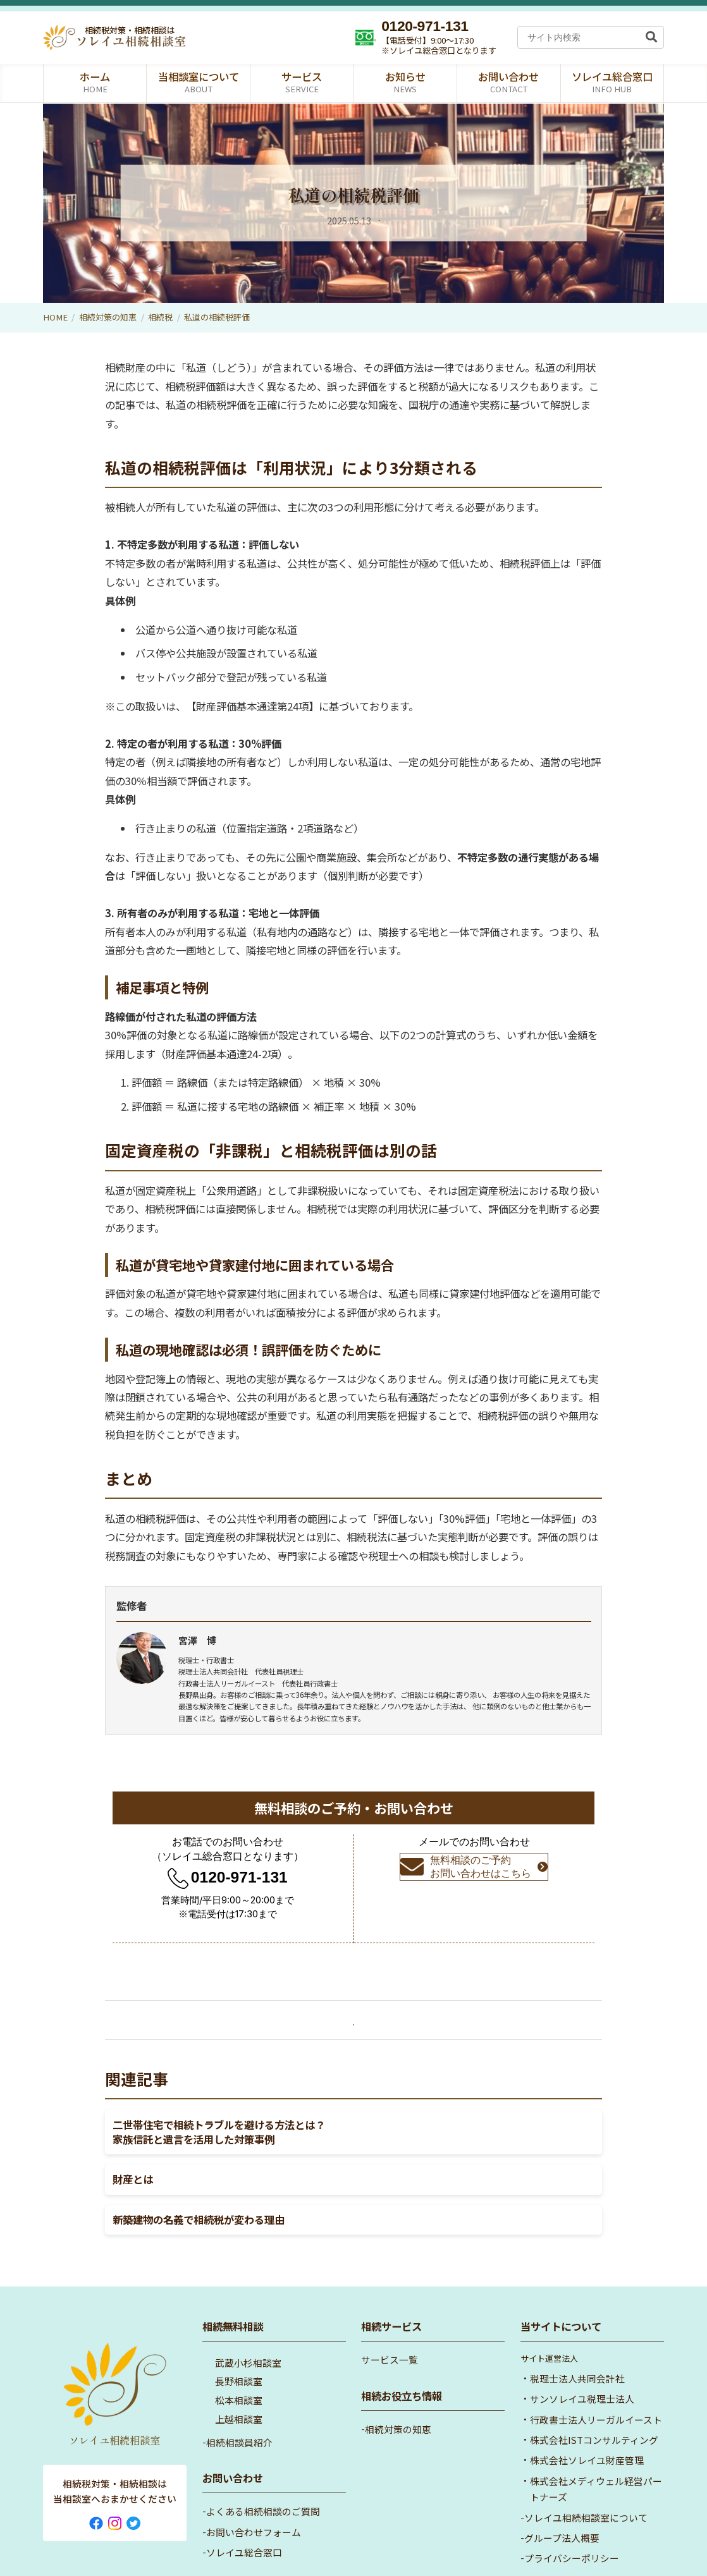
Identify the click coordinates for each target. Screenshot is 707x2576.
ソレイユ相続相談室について (586, 2483)
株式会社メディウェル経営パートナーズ (596, 2455)
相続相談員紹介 (239, 2408)
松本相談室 (238, 2365)
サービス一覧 (389, 2326)
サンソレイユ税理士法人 (582, 2364)
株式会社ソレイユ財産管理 (587, 2426)
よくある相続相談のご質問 (263, 2477)
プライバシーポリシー (571, 2524)
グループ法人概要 (561, 2503)
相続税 (379, 220)
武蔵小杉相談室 (248, 2328)
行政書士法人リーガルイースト (596, 2385)
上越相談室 (238, 2384)
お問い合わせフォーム (253, 2498)
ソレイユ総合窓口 (244, 2518)
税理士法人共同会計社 (577, 2344)
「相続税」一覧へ (353, 2023)
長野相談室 (238, 2347)
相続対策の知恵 (108, 317)
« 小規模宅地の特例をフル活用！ (187, 2020)
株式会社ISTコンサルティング (594, 2405)
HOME (55, 317)
